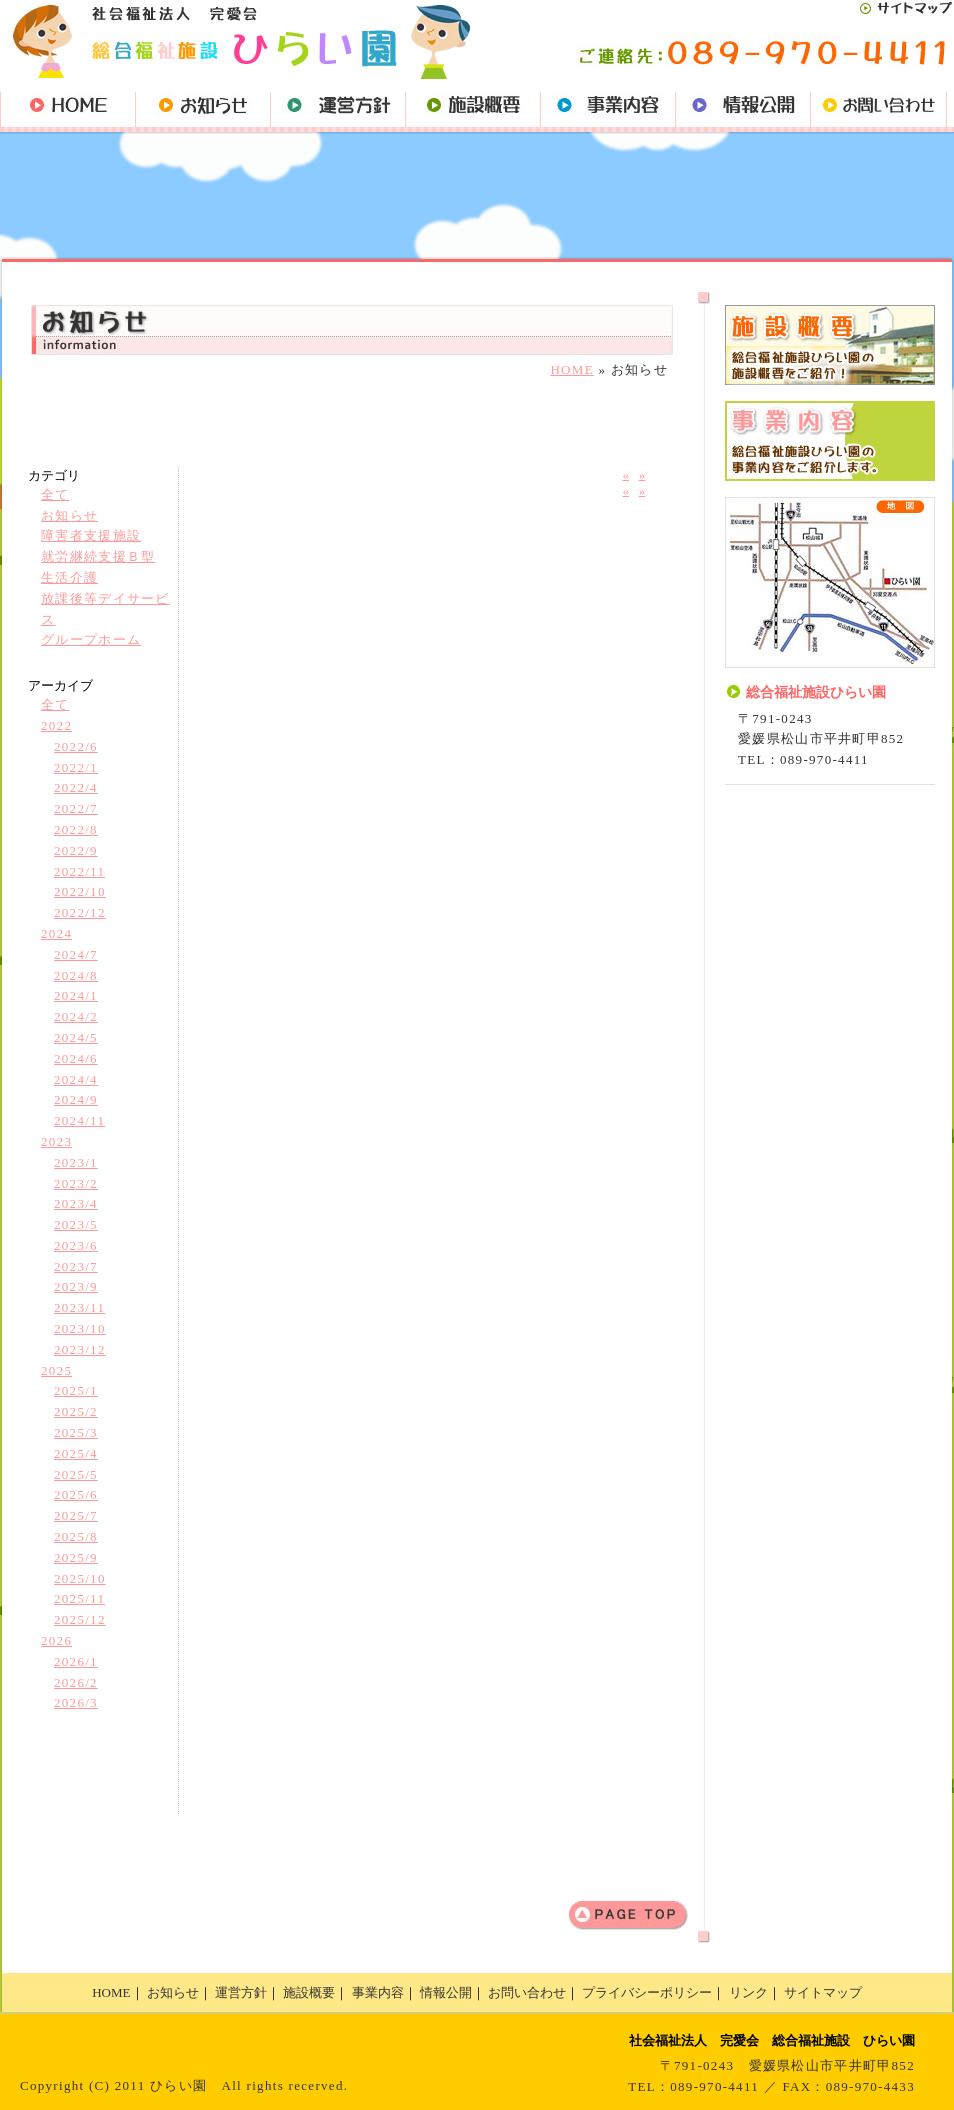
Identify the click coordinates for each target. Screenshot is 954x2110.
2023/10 (80, 1328)
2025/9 (76, 1557)
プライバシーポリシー (647, 1992)
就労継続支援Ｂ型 (98, 556)
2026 (56, 1640)
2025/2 (76, 1411)
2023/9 (76, 1286)
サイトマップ (823, 1992)
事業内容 (378, 1992)
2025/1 (76, 1390)
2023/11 (79, 1307)
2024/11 (79, 1120)
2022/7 (76, 808)
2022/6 (76, 746)
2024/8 (76, 975)
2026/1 (76, 1661)
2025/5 (76, 1474)
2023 (56, 1141)
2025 (56, 1370)
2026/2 (76, 1682)
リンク (748, 1992)
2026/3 (76, 1702)
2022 (56, 725)
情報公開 (446, 1992)
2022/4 (76, 787)
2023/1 (76, 1162)
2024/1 (76, 995)
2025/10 (80, 1578)
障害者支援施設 (91, 535)
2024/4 (76, 1079)
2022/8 (76, 829)
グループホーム (91, 639)
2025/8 (76, 1536)
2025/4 (76, 1453)
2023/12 (80, 1349)
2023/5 (76, 1224)
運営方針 (241, 1992)
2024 (56, 933)
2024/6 (76, 1058)
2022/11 (79, 871)
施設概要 (309, 1992)
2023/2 (76, 1183)
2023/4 (76, 1203)
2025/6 (76, 1494)
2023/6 (76, 1245)
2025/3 (76, 1432)
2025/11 (79, 1598)
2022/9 (76, 850)
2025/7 (76, 1515)
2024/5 (76, 1037)
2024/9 (76, 1099)
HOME (571, 369)
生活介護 (69, 577)
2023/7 (76, 1266)
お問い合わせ (527, 1992)
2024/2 (76, 1016)
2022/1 (76, 767)
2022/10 (80, 891)
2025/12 (80, 1619)
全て (55, 494)
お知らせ (69, 515)
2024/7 (76, 954)
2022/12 (80, 912)
